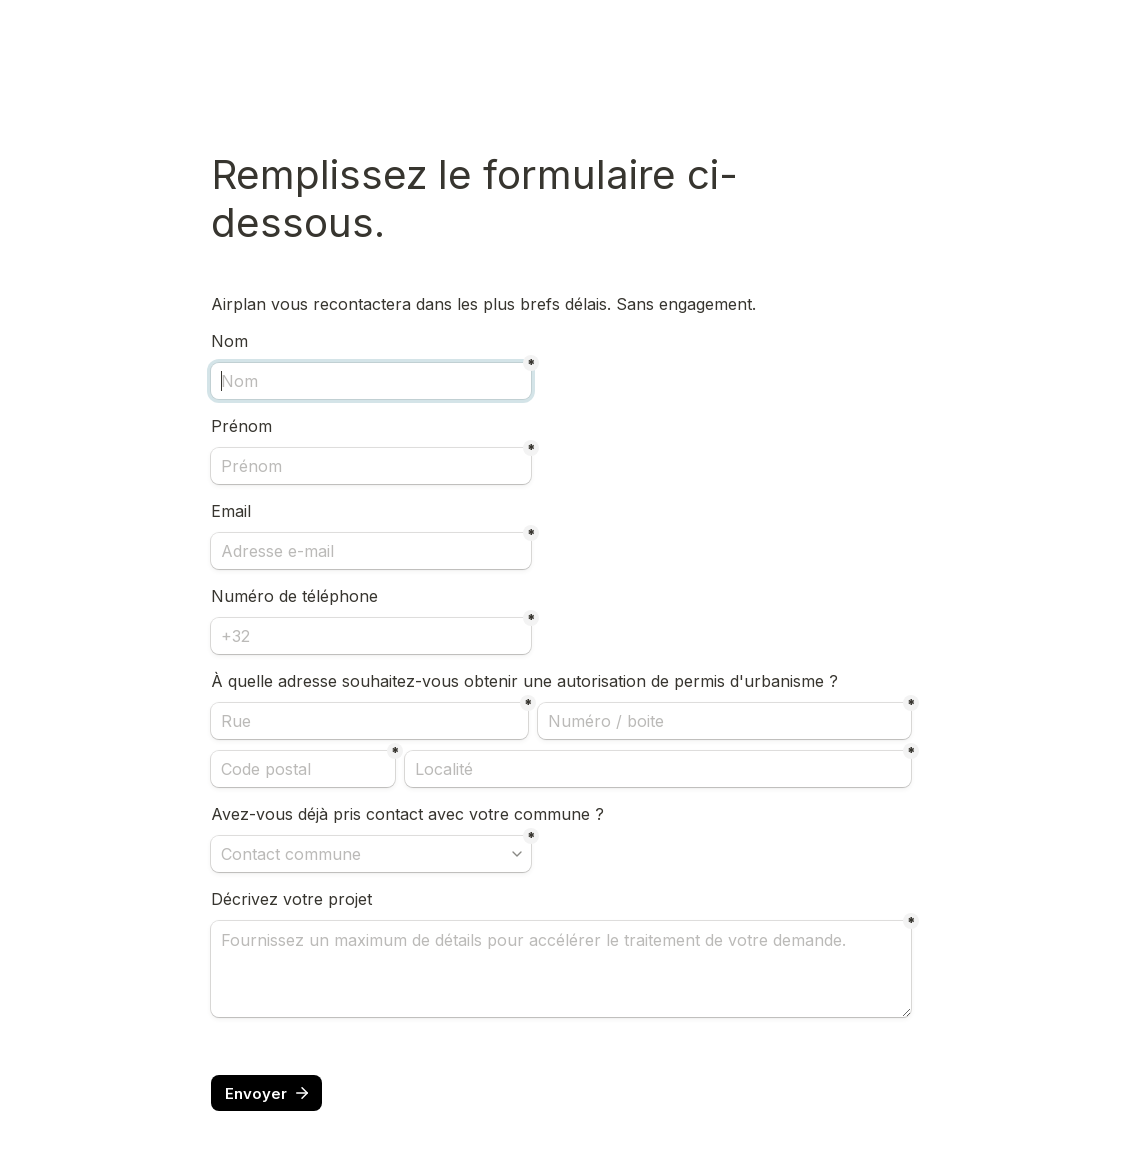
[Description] (561, 969)
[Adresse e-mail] (371, 551)
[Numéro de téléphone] (371, 636)
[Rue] (369, 721)
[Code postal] (303, 769)
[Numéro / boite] (724, 721)
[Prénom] (371, 466)
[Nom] (371, 381)
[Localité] (658, 769)
